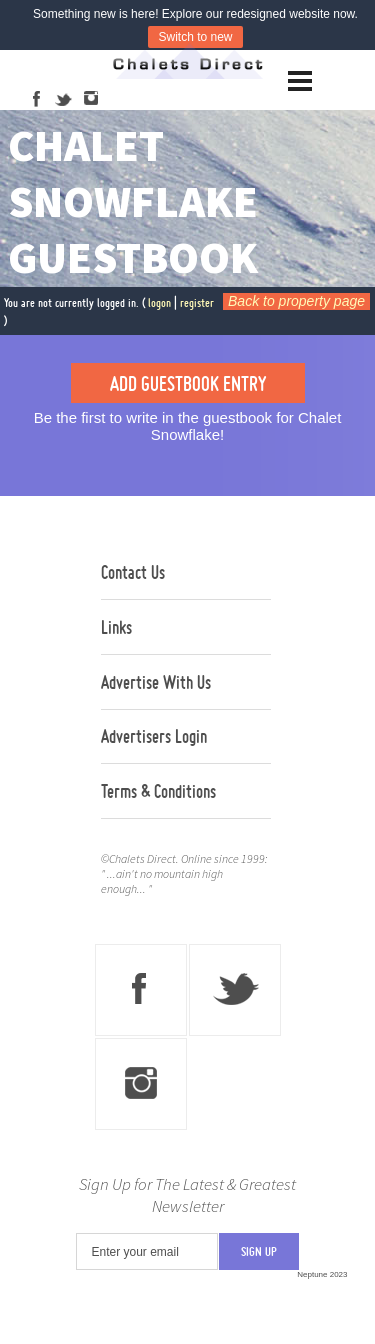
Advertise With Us (156, 682)
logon (159, 302)
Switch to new (195, 37)
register (197, 302)
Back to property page (296, 301)
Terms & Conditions (158, 791)
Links (116, 627)
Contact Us (133, 572)
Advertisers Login (154, 736)
